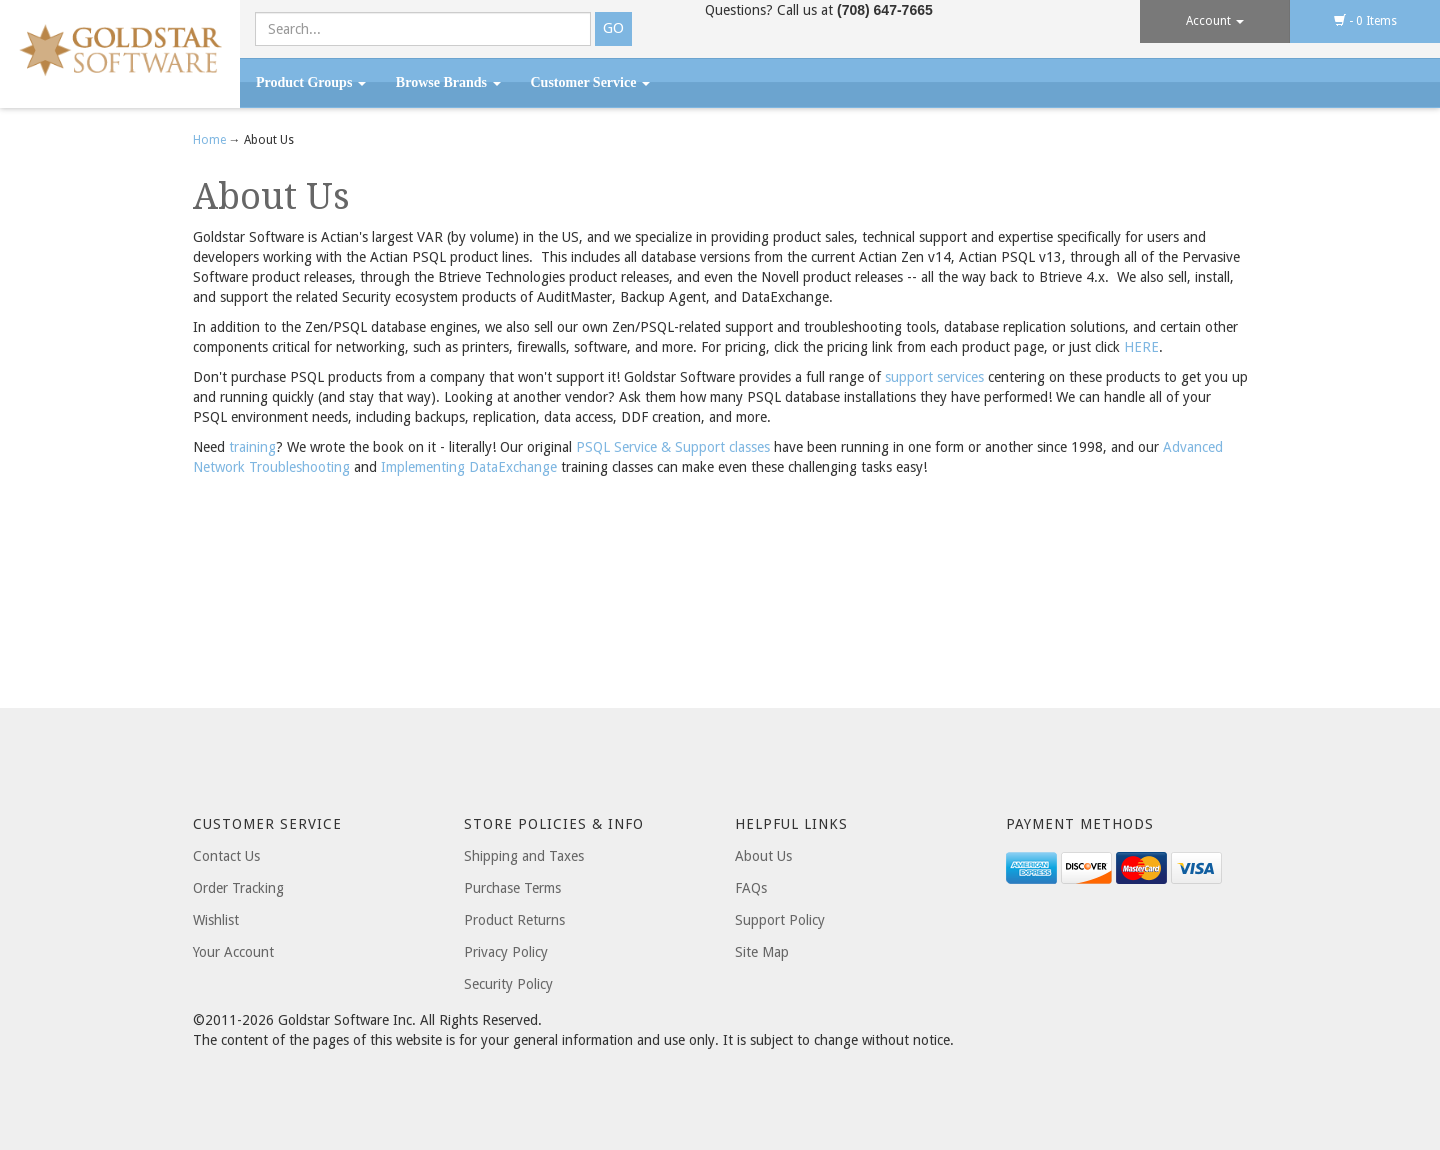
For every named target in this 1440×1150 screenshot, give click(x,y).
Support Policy (780, 920)
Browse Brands (448, 82)
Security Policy (508, 984)
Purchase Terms (512, 888)
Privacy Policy (506, 952)
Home (211, 140)
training (252, 447)
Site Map (762, 952)
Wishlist (216, 920)
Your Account (233, 952)
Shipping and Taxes (524, 856)
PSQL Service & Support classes (673, 447)
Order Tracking (238, 888)
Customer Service (590, 82)
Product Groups (311, 82)
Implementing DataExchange (469, 467)
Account (1215, 21)
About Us (763, 856)
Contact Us (226, 856)
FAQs (751, 888)
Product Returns (514, 920)
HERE (1141, 347)
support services (934, 377)
